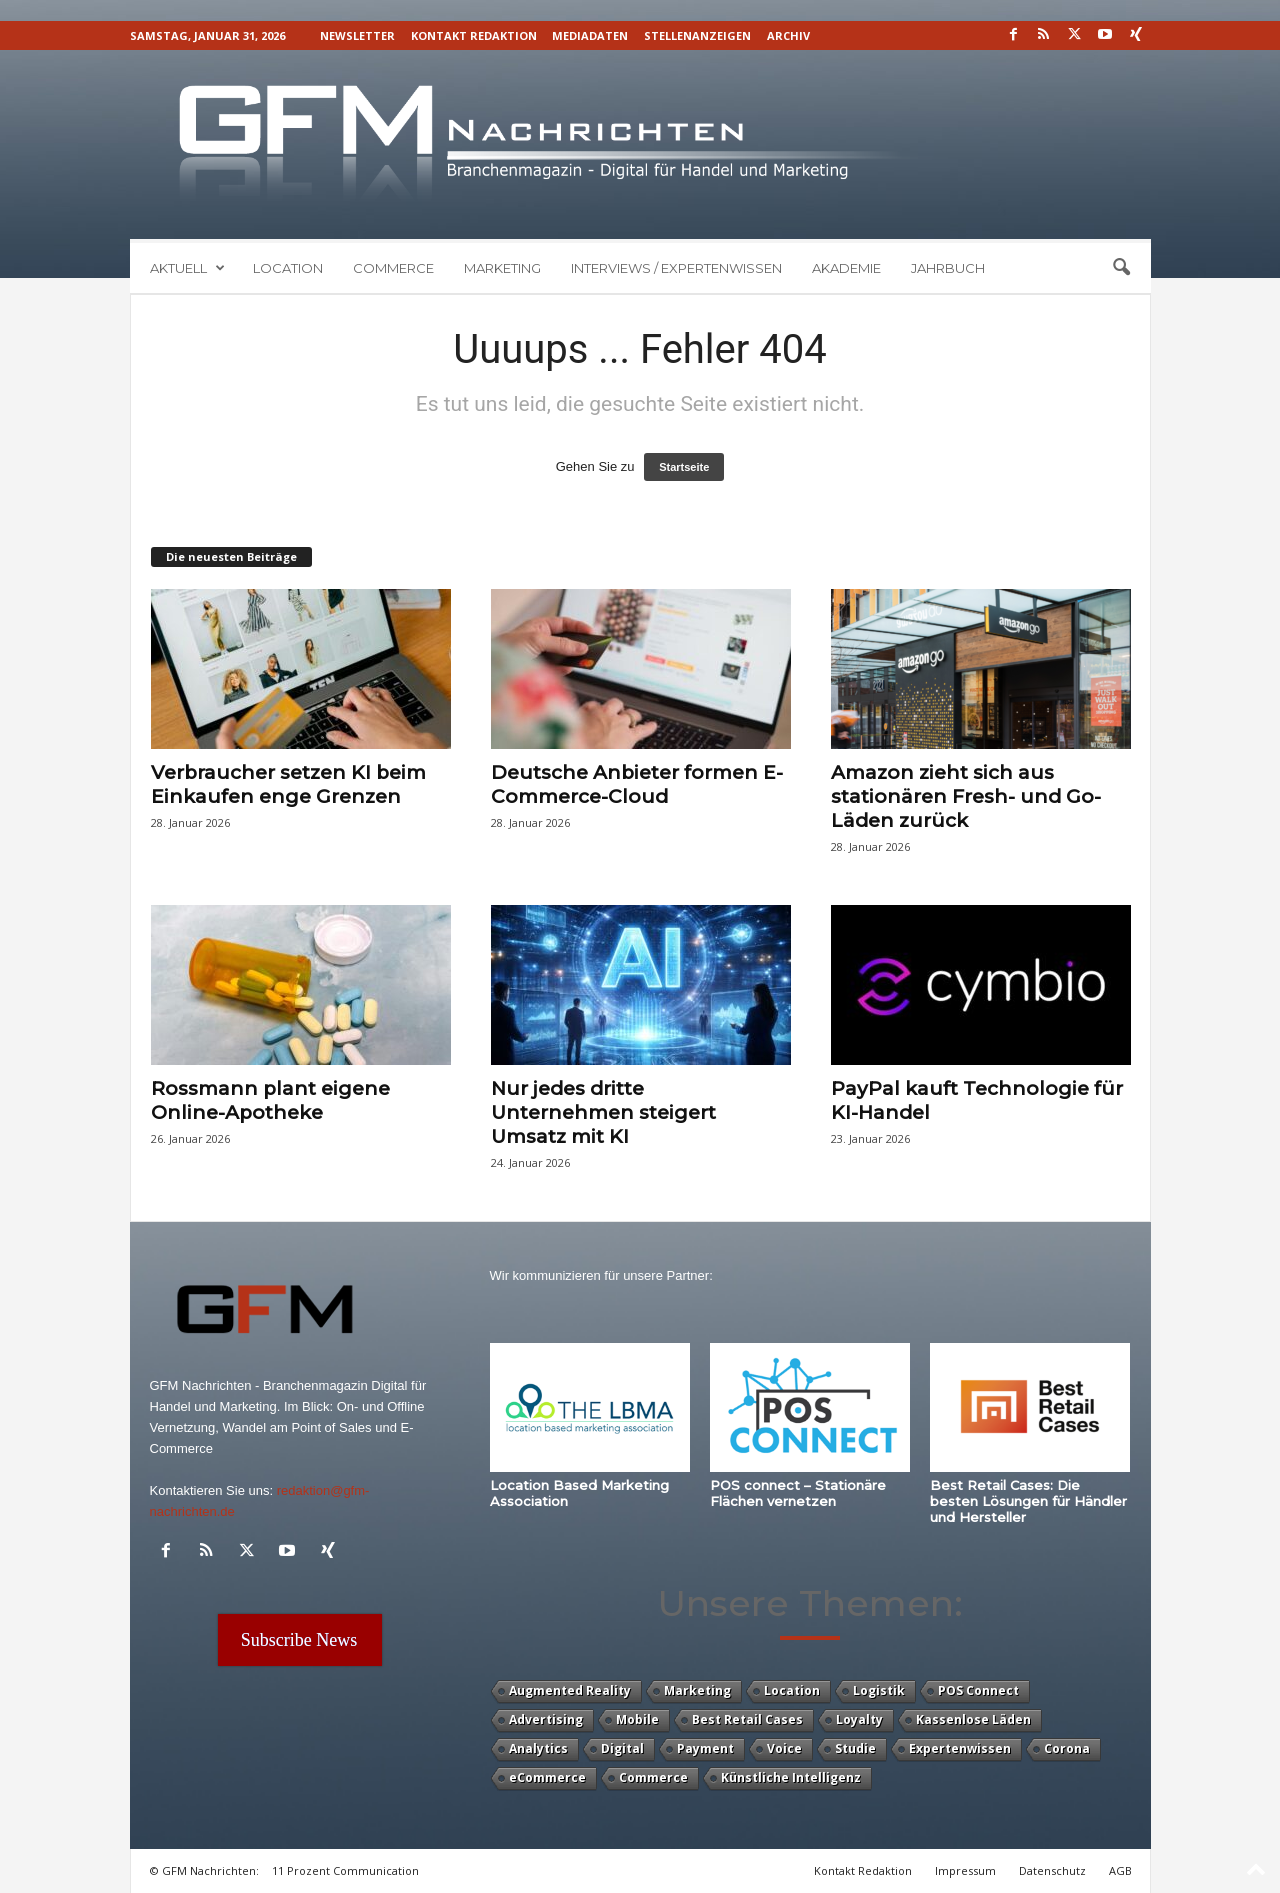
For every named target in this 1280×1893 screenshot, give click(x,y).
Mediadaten (590, 35)
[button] (1121, 268)
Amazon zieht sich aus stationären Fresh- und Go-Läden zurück (966, 796)
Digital (622, 1748)
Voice (784, 1748)
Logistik (879, 1690)
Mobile (637, 1719)
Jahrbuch (948, 268)
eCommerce (547, 1777)
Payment (705, 1748)
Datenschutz (1052, 1870)
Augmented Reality (570, 1690)
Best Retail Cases (747, 1719)
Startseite (684, 467)
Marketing (502, 268)
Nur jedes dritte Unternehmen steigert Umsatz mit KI (603, 1112)
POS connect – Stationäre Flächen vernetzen (798, 1493)
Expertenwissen (960, 1748)
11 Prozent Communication (345, 1870)
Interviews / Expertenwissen (676, 268)
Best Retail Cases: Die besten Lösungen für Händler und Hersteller (1028, 1501)
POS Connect (978, 1690)
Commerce (393, 268)
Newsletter (357, 35)
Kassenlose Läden (973, 1719)
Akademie (846, 268)
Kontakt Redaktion (474, 35)
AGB (1120, 1870)
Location (288, 268)
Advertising (546, 1719)
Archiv (788, 35)
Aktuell (187, 268)
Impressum (965, 1870)
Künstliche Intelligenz (791, 1777)
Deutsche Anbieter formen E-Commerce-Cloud (637, 784)
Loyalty (859, 1719)
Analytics (538, 1748)
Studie (855, 1748)
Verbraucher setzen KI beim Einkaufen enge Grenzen (288, 784)
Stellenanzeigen (697, 35)
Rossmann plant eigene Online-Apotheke (270, 1100)
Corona (1067, 1748)
